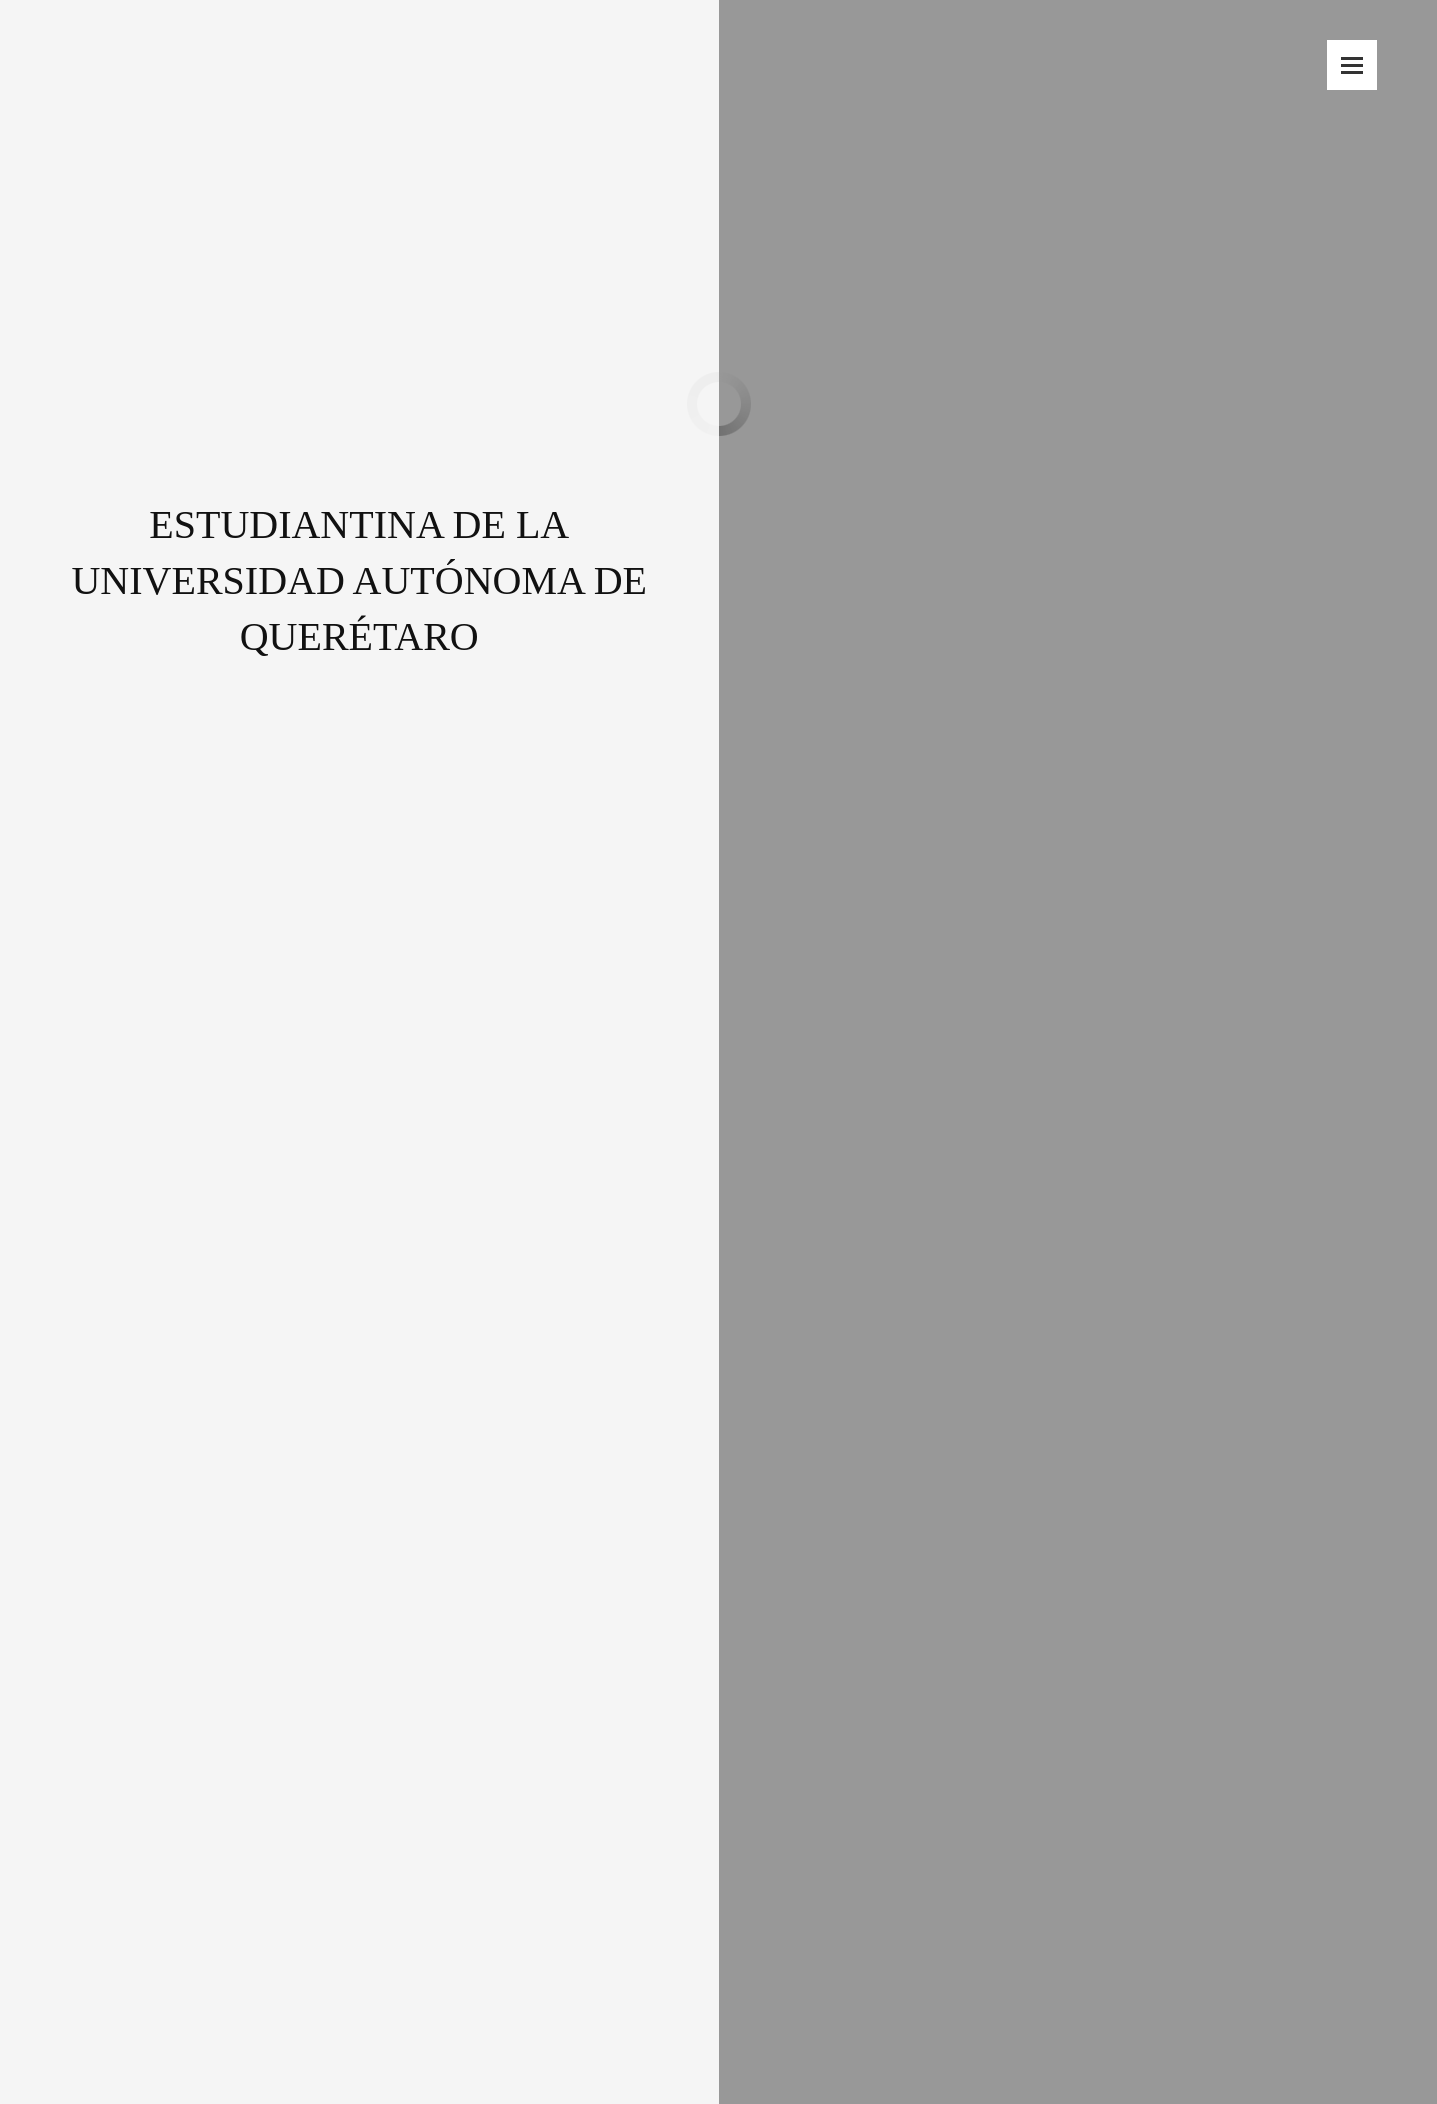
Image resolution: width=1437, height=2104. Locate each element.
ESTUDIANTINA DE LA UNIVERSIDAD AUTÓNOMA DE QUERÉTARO (359, 524)
